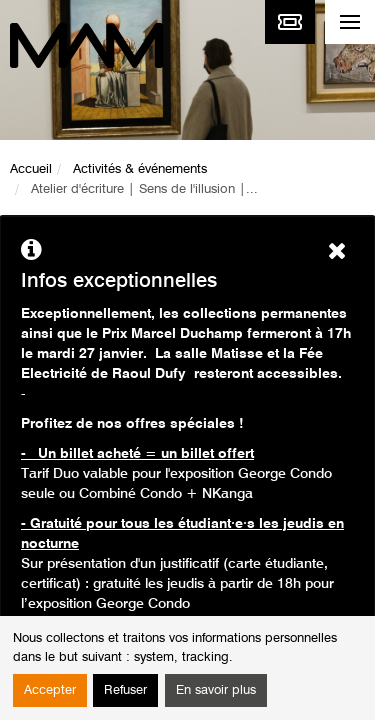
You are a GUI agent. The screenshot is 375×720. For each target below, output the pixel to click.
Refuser (125, 690)
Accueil (31, 169)
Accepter (50, 690)
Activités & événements (140, 169)
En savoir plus (216, 690)
